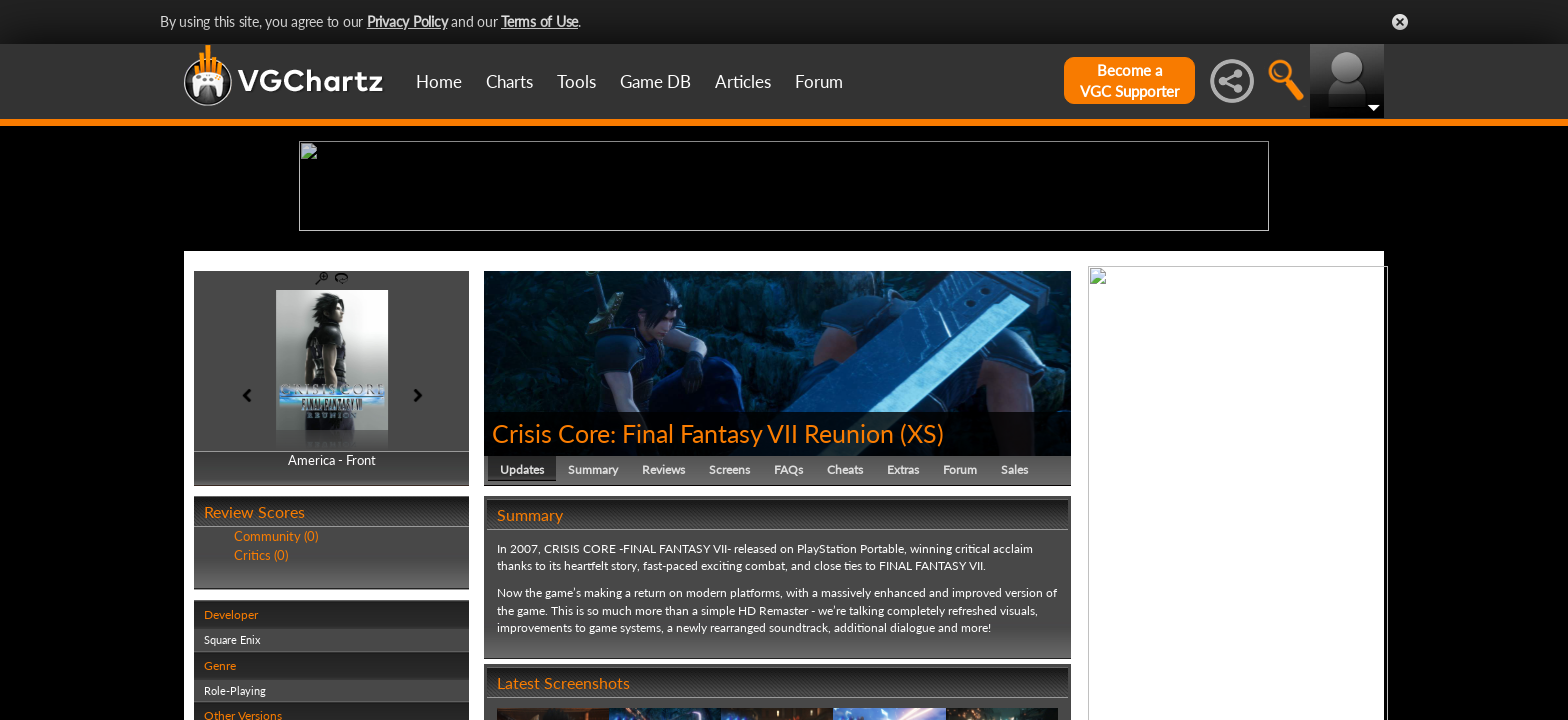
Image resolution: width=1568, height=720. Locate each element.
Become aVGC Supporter (1129, 80)
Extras (903, 624)
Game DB (655, 81)
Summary (593, 624)
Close (1400, 22)
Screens (729, 624)
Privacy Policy (407, 21)
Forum (819, 81)
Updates (522, 624)
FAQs (788, 624)
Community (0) (276, 692)
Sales (1014, 624)
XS (922, 588)
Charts (509, 81)
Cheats (845, 624)
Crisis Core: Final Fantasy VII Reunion (693, 588)
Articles (743, 81)
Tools (576, 81)
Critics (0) (261, 710)
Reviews (663, 624)
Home (439, 81)
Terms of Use (539, 21)
